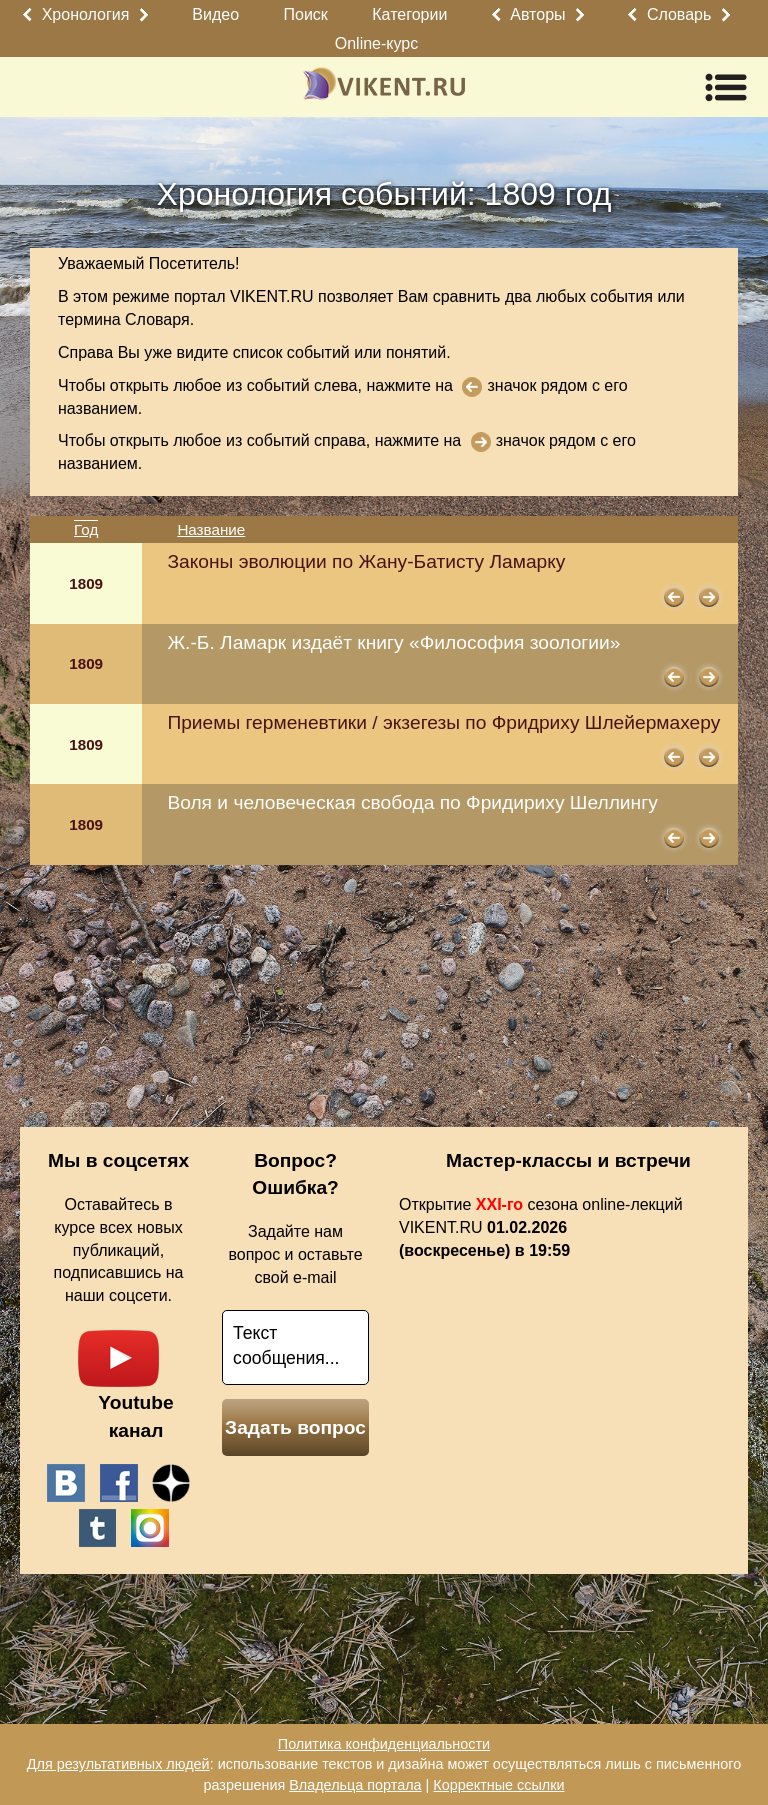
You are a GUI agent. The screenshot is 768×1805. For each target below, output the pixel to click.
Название (211, 529)
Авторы (537, 14)
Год (86, 529)
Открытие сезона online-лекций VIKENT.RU (541, 1227)
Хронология (86, 14)
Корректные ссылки (498, 1785)
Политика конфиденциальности (384, 1744)
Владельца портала (355, 1785)
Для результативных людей (118, 1764)
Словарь (679, 14)
